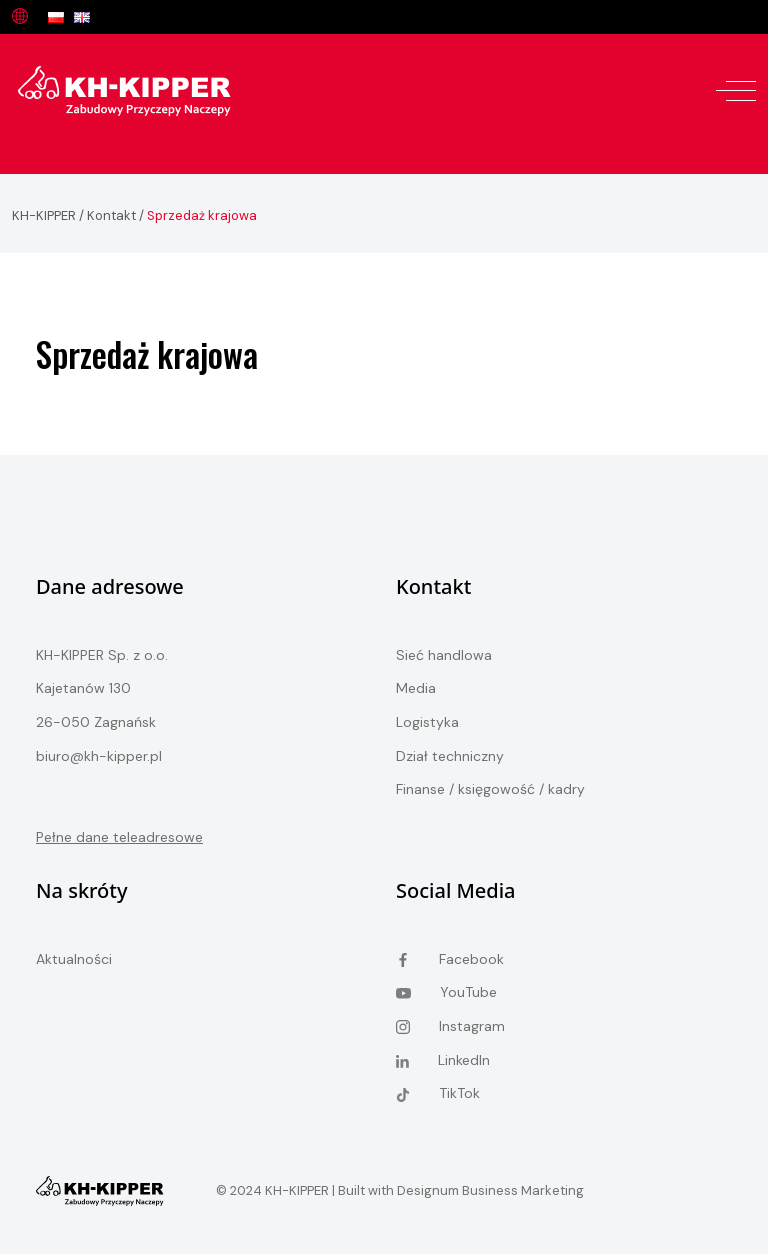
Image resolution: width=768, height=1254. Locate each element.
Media (416, 688)
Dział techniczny (450, 756)
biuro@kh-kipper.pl (99, 756)
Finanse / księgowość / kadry (490, 789)
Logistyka (427, 722)
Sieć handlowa (444, 655)
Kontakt (111, 215)
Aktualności (74, 959)
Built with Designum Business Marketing (459, 1190)
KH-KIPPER (44, 215)
